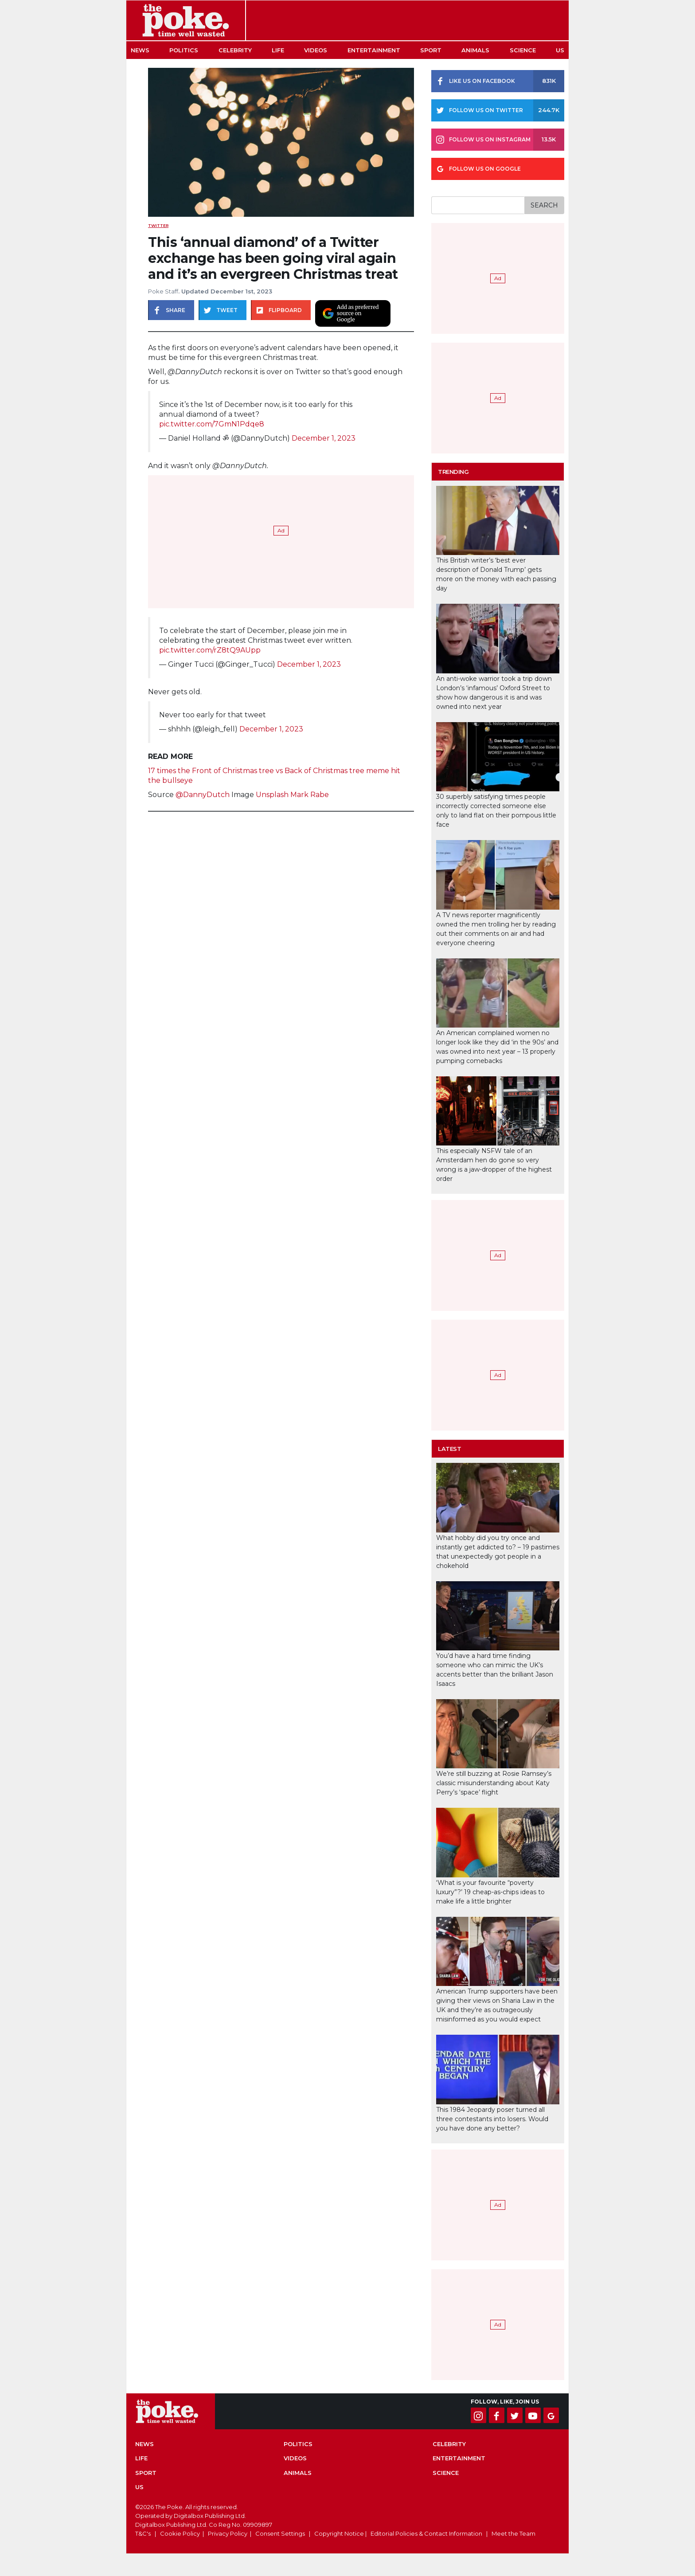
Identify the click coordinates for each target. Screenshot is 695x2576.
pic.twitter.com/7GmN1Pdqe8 (211, 424)
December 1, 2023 (323, 438)
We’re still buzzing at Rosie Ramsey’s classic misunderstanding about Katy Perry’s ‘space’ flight (493, 1783)
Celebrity (235, 50)
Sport (430, 50)
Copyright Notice (339, 2533)
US (560, 50)
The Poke (185, 20)
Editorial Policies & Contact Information (426, 2533)
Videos (315, 50)
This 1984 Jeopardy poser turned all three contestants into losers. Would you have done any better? (492, 2119)
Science (523, 50)
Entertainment (374, 50)
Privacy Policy (227, 2533)
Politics (183, 50)
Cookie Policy (180, 2533)
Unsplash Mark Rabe (292, 794)
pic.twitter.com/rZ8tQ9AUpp (210, 650)
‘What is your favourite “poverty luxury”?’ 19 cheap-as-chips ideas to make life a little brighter (490, 1892)
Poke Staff (163, 291)
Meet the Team (513, 2533)
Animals (475, 50)
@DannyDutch (203, 794)
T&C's (143, 2533)
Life (278, 50)
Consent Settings (280, 2533)
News (140, 50)
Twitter (158, 225)
